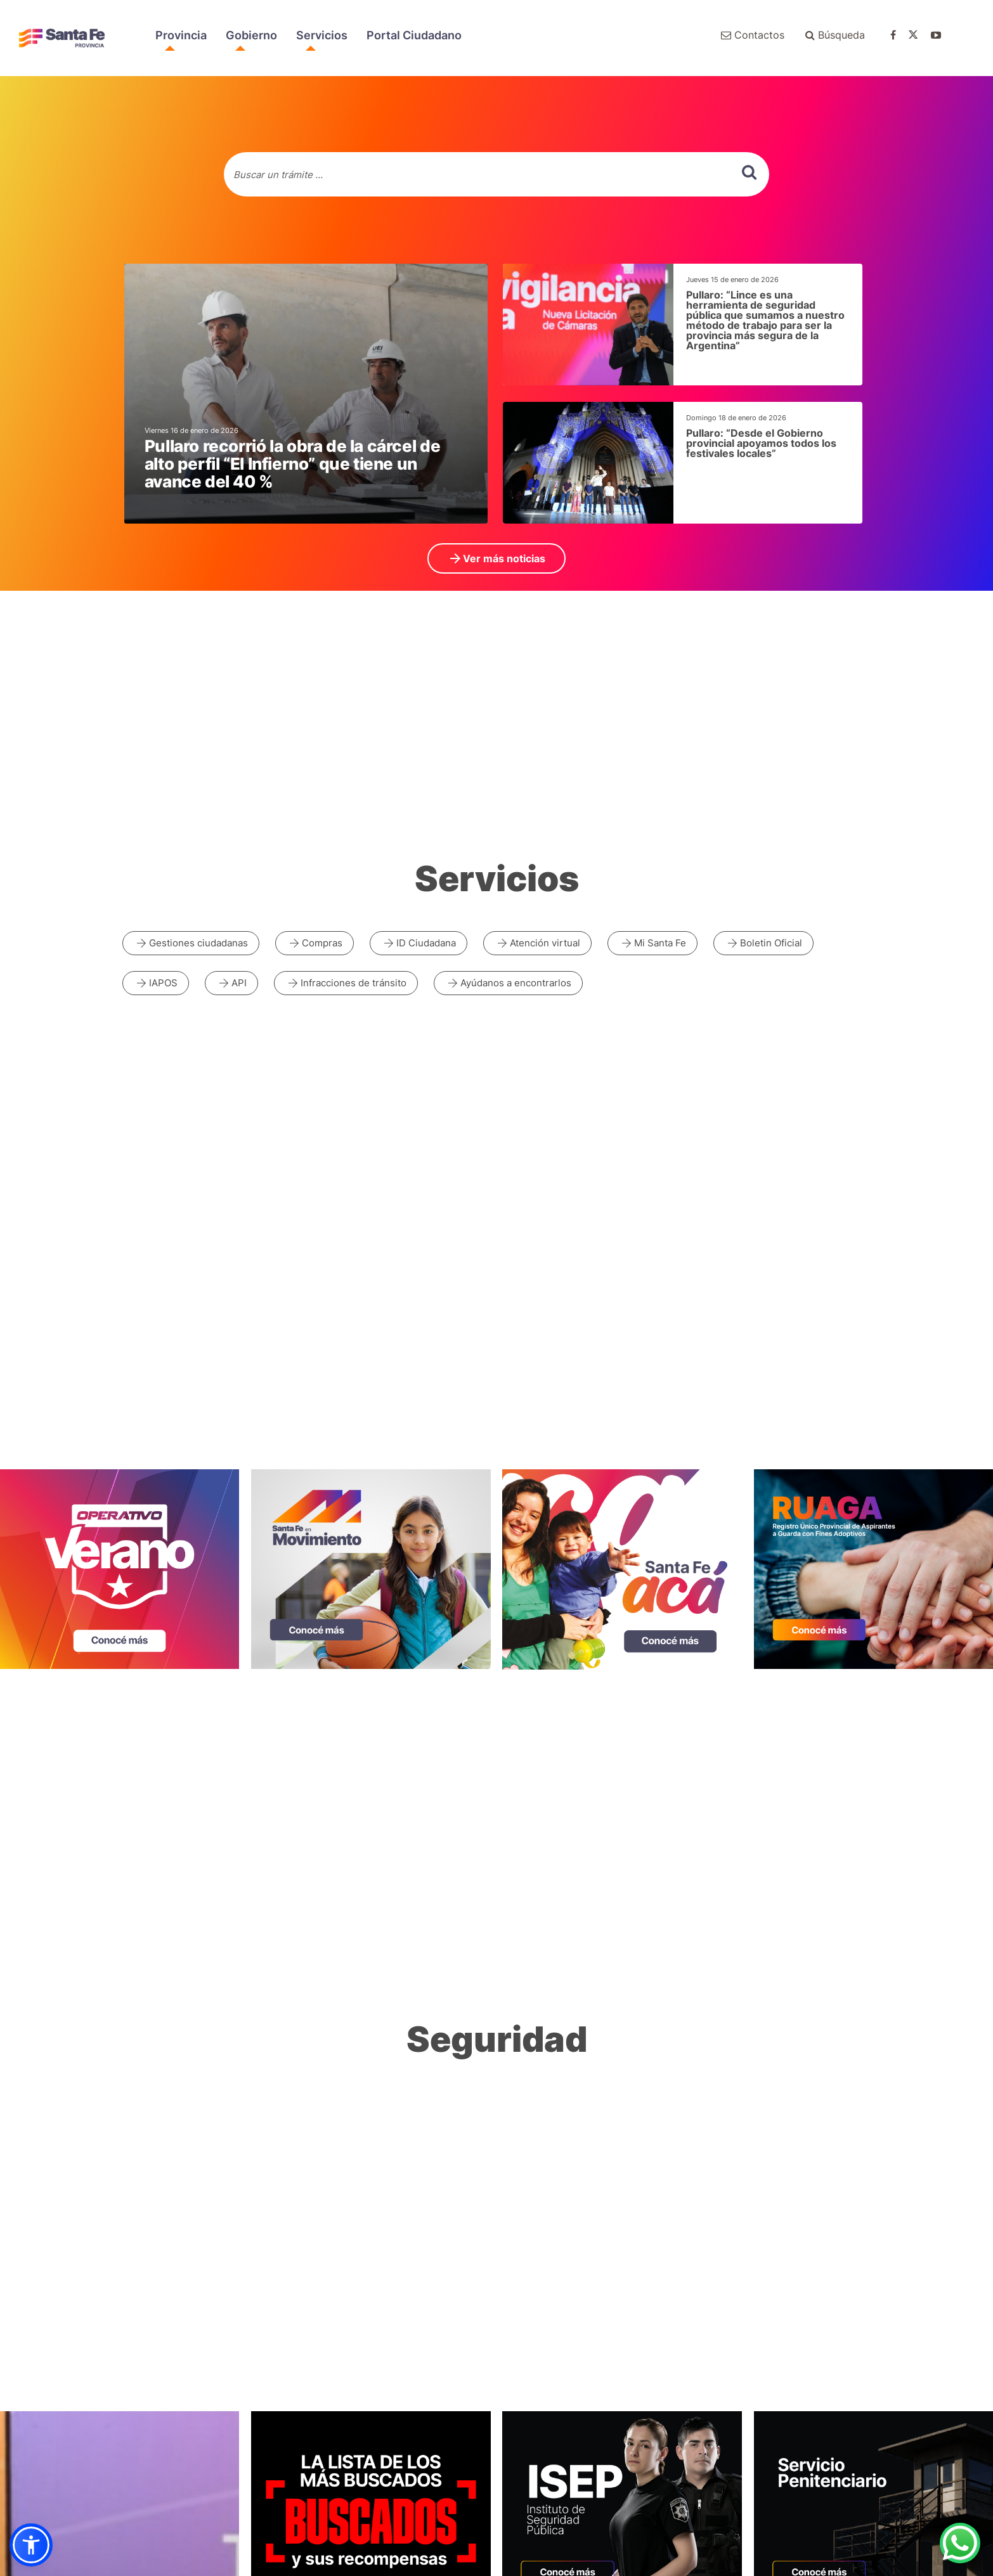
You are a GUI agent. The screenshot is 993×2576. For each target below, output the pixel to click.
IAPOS (156, 983)
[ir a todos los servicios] (496, 885)
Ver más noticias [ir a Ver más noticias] (496, 558)
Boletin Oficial (763, 943)
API (231, 983)
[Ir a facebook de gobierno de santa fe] (899, 35)
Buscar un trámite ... (278, 174)
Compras (314, 943)
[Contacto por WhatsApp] (960, 2543)
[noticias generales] (306, 394)
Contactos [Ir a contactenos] (752, 35)
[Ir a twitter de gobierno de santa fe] (920, 35)
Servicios (321, 35)
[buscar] (749, 172)
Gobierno (251, 35)
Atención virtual (537, 943)
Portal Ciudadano (414, 35)
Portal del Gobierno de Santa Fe (62, 38)
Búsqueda (835, 35)
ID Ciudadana (418, 943)
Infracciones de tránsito (345, 983)
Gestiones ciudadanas (191, 943)
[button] (31, 2545)
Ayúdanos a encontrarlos (508, 983)
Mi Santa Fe (652, 943)
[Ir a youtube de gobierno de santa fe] (942, 35)
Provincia (181, 35)
